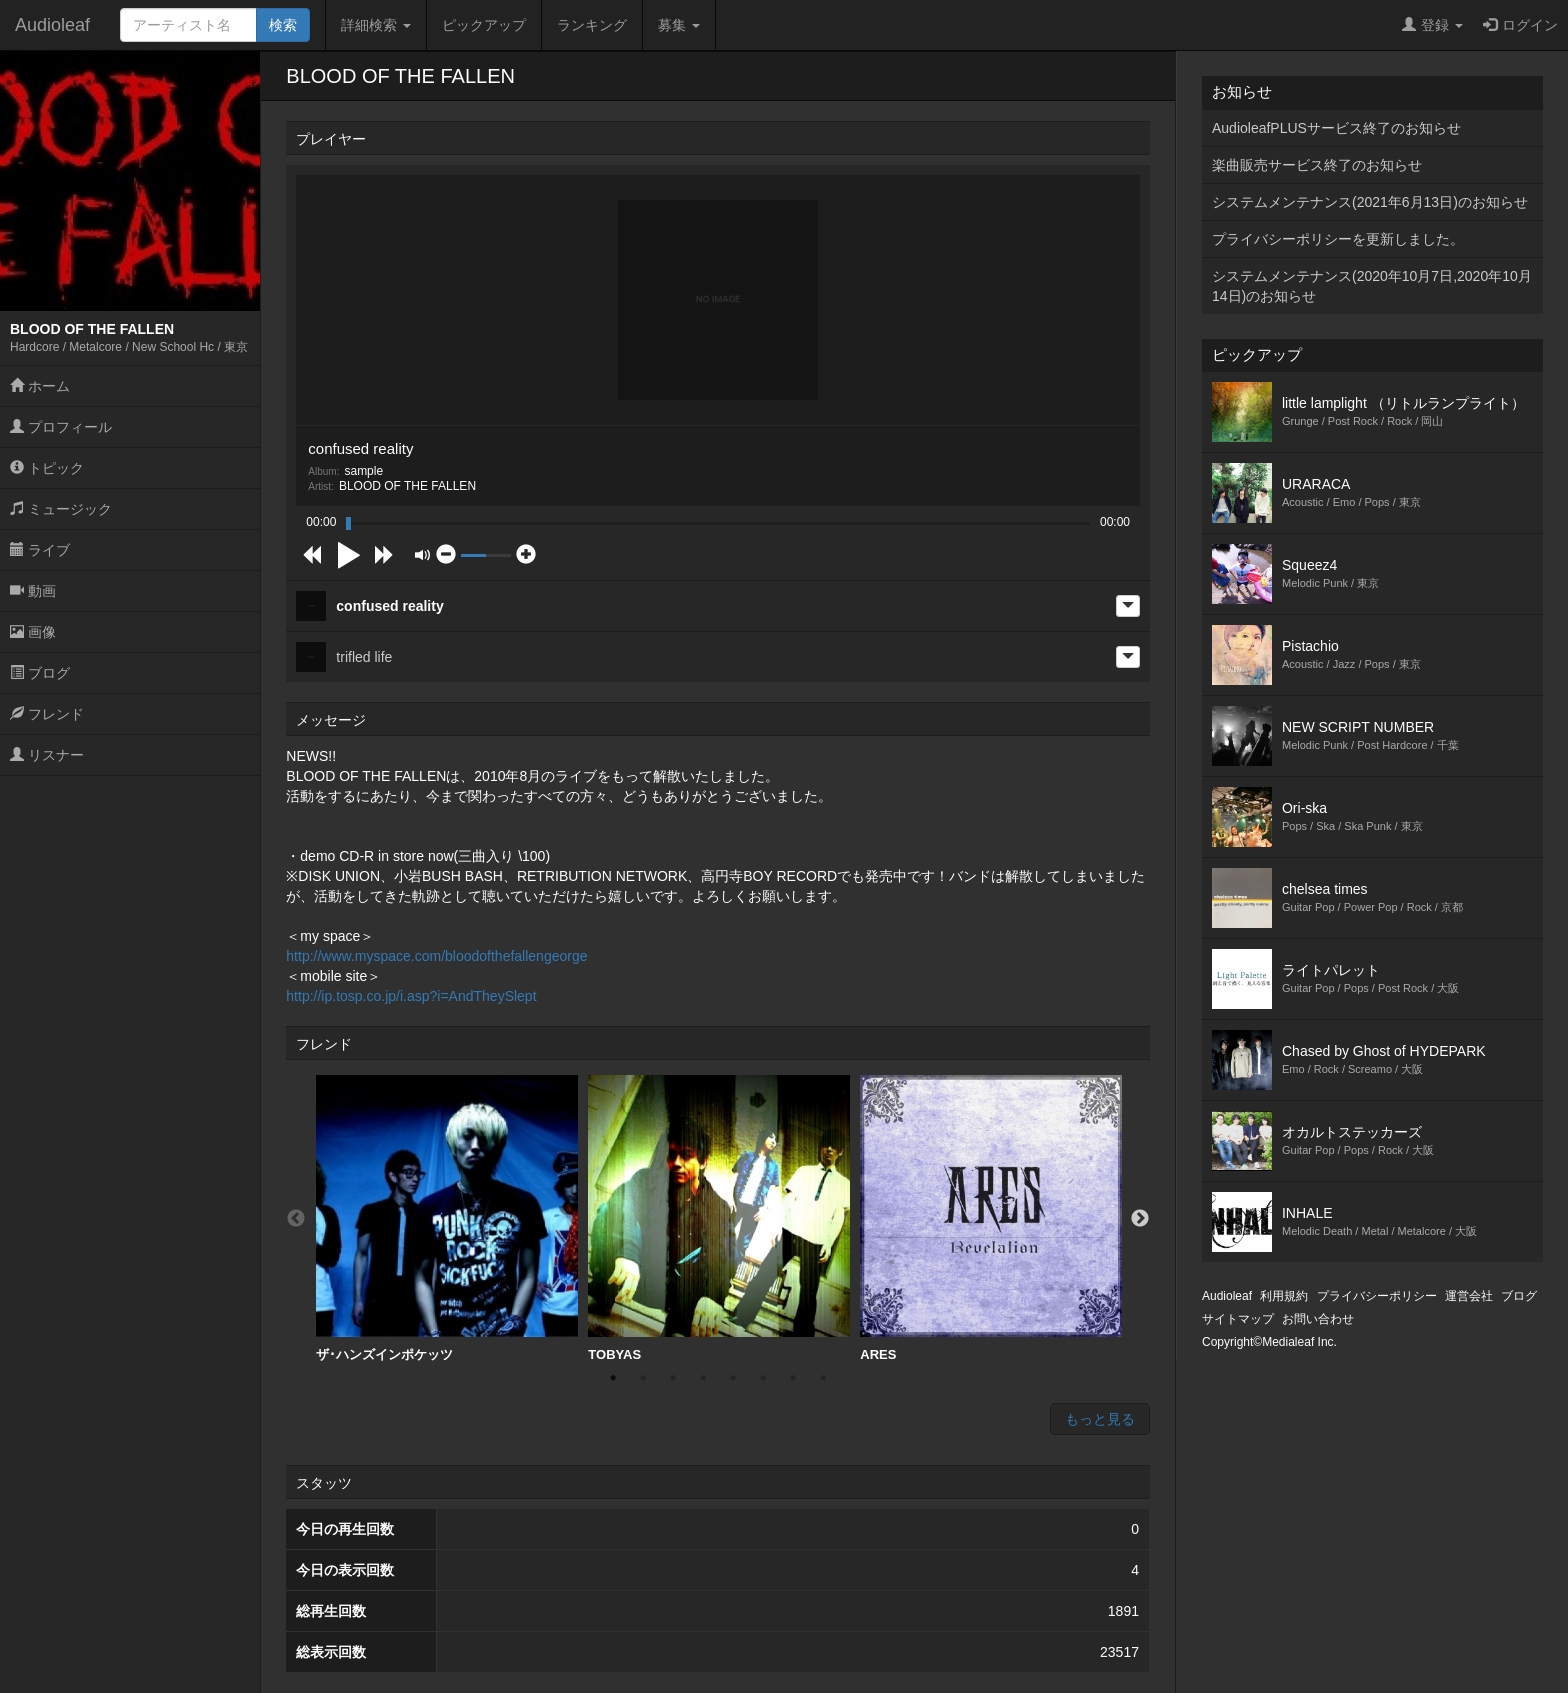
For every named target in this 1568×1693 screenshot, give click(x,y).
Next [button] (1140, 1219)
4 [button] (703, 1378)
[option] (447, 1219)
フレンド (47, 714)
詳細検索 (376, 25)
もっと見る (1100, 1419)
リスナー (47, 755)
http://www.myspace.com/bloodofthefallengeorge (436, 956)
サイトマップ (1238, 1319)
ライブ (40, 550)
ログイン (1520, 25)
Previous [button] (296, 1219)
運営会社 (1469, 1296)
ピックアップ (484, 25)
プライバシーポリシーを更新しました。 (1338, 239)
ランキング (592, 25)
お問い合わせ (1318, 1319)
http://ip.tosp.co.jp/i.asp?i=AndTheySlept (411, 996)
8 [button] (823, 1378)
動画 (33, 591)
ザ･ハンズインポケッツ (447, 1218)
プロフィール (61, 427)
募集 (679, 25)
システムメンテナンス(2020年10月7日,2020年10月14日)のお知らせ (1372, 286)
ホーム (40, 386)
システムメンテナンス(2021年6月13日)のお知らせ (1370, 202)
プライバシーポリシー (1377, 1296)
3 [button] (673, 1378)
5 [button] (733, 1378)
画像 (33, 632)
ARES (991, 1218)
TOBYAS (719, 1218)
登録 (1432, 25)
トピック (47, 468)
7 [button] (793, 1378)
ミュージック (61, 509)
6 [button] (763, 1378)
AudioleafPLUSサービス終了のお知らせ (1336, 128)
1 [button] (613, 1378)
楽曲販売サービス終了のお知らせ (1317, 165)
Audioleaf (52, 25)
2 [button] (643, 1378)
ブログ (40, 673)
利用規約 (1284, 1296)
